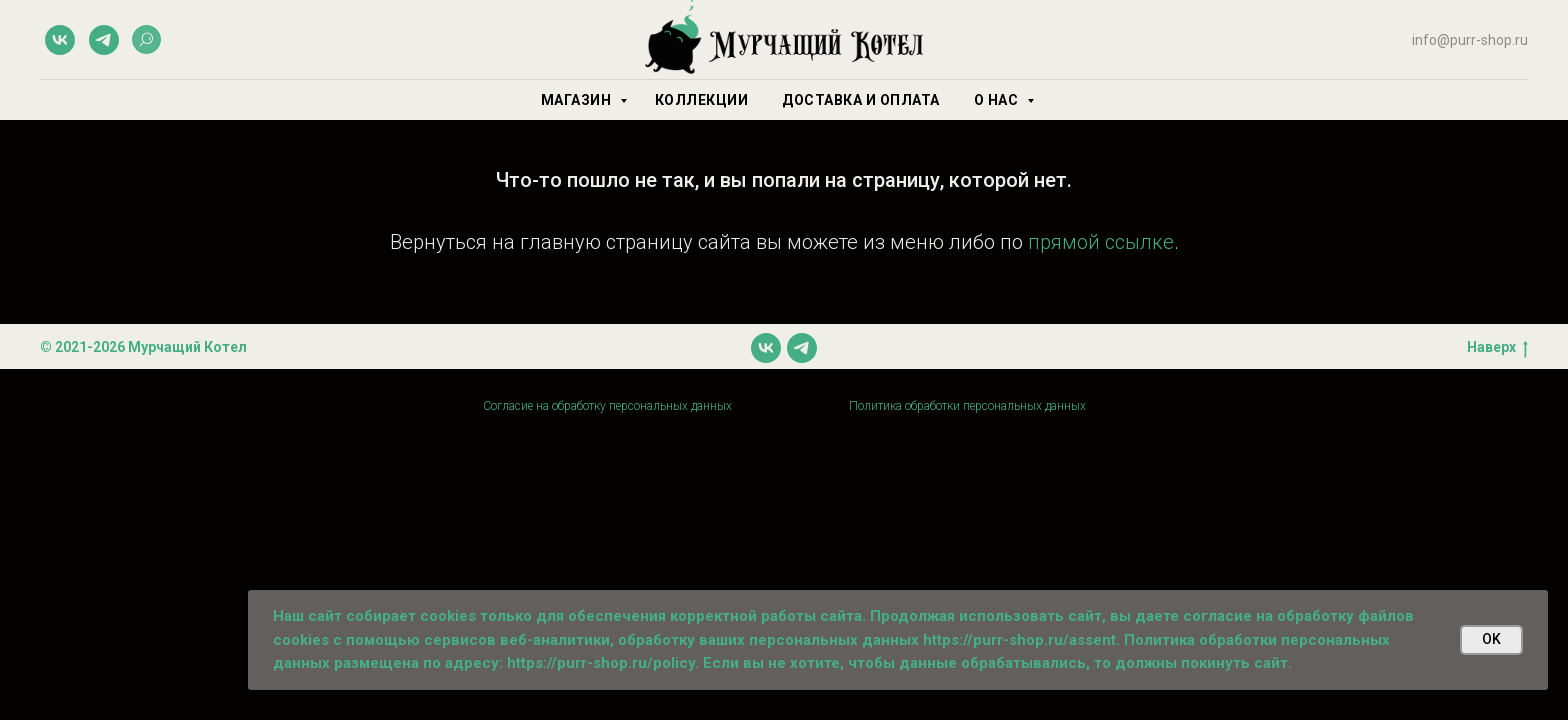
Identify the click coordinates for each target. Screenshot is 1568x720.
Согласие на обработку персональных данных (607, 406)
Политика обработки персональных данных (967, 406)
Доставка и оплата (861, 100)
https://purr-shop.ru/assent (1019, 640)
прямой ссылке (1101, 242)
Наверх (1497, 348)
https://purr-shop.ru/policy (601, 663)
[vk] (60, 40)
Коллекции (702, 100)
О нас (998, 100)
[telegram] (104, 40)
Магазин (578, 100)
